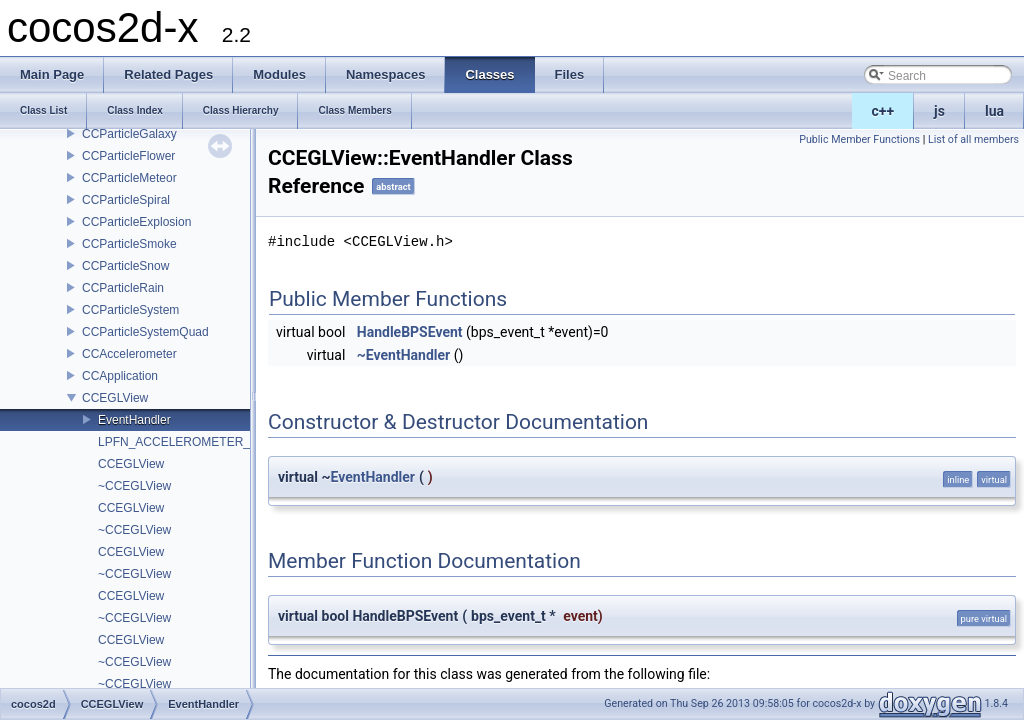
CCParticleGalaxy (129, 134)
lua (994, 111)
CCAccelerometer (129, 354)
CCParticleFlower (128, 156)
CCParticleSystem (130, 310)
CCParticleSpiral (126, 200)
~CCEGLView (134, 486)
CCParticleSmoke (129, 244)
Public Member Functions (859, 139)
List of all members (973, 139)
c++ (883, 111)
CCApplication (120, 376)
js (939, 111)
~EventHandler (403, 355)
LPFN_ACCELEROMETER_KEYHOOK (203, 442)
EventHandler (134, 420)
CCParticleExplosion (136, 222)
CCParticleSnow (125, 266)
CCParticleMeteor (129, 178)
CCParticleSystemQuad (145, 332)
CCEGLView (115, 398)
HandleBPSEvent (410, 332)
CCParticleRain (123, 288)
